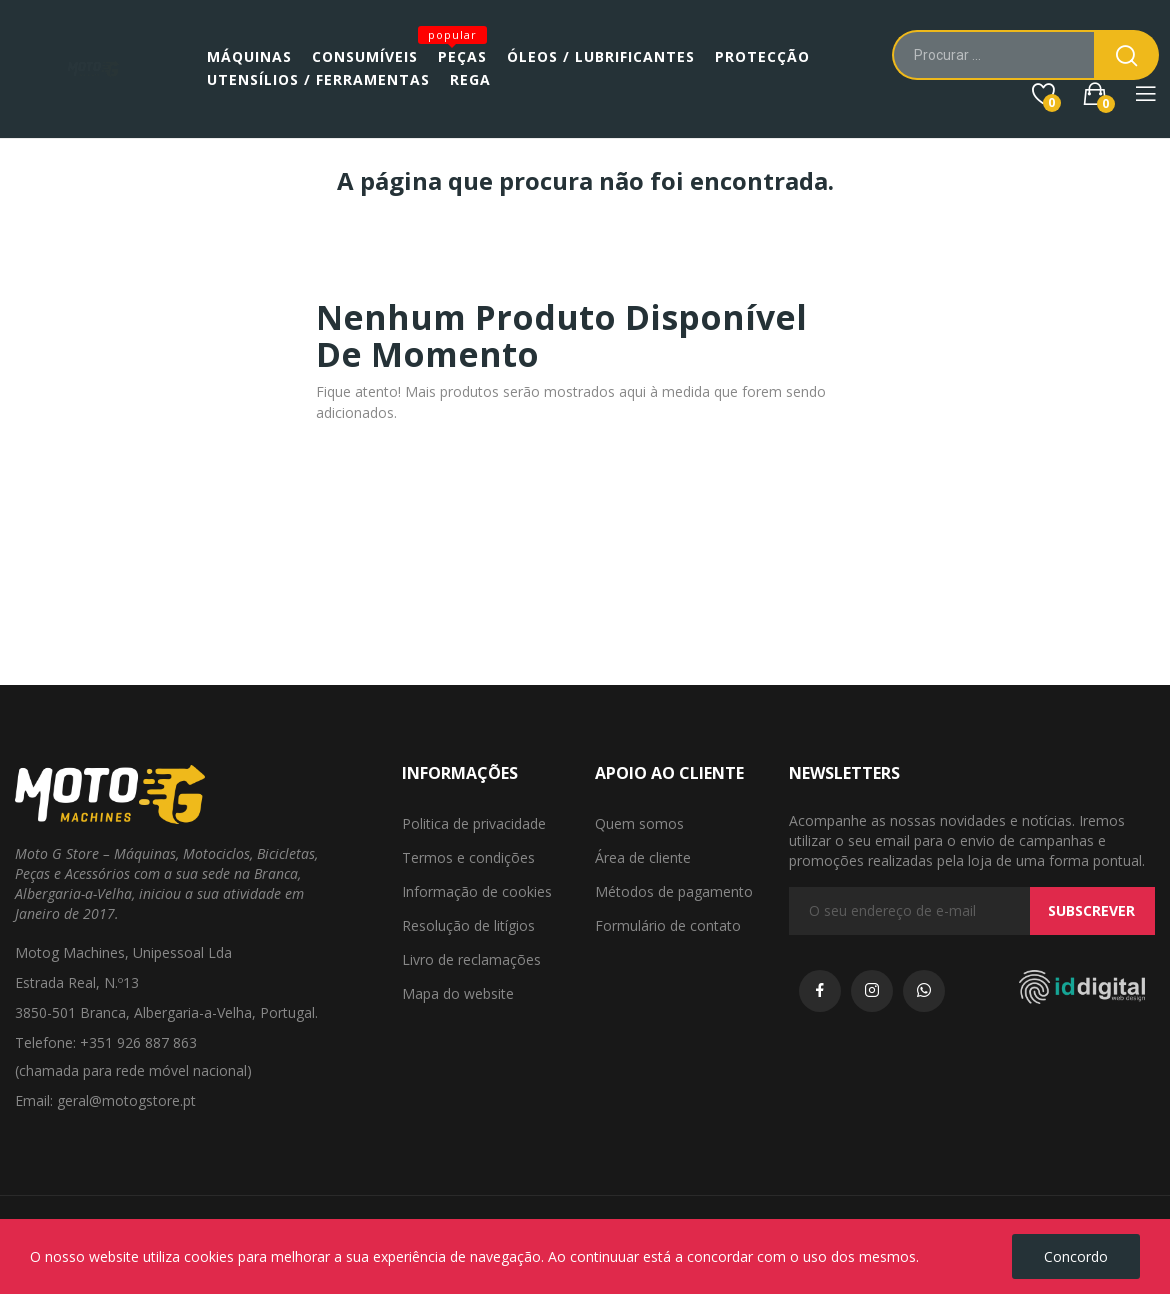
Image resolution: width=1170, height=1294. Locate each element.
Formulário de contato (668, 925)
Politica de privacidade (474, 823)
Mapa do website (458, 993)
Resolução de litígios (468, 925)
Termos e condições (468, 857)
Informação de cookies (477, 891)
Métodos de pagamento (674, 891)
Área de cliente (643, 857)
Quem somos (639, 823)
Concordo (1076, 1256)
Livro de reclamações (471, 959)
